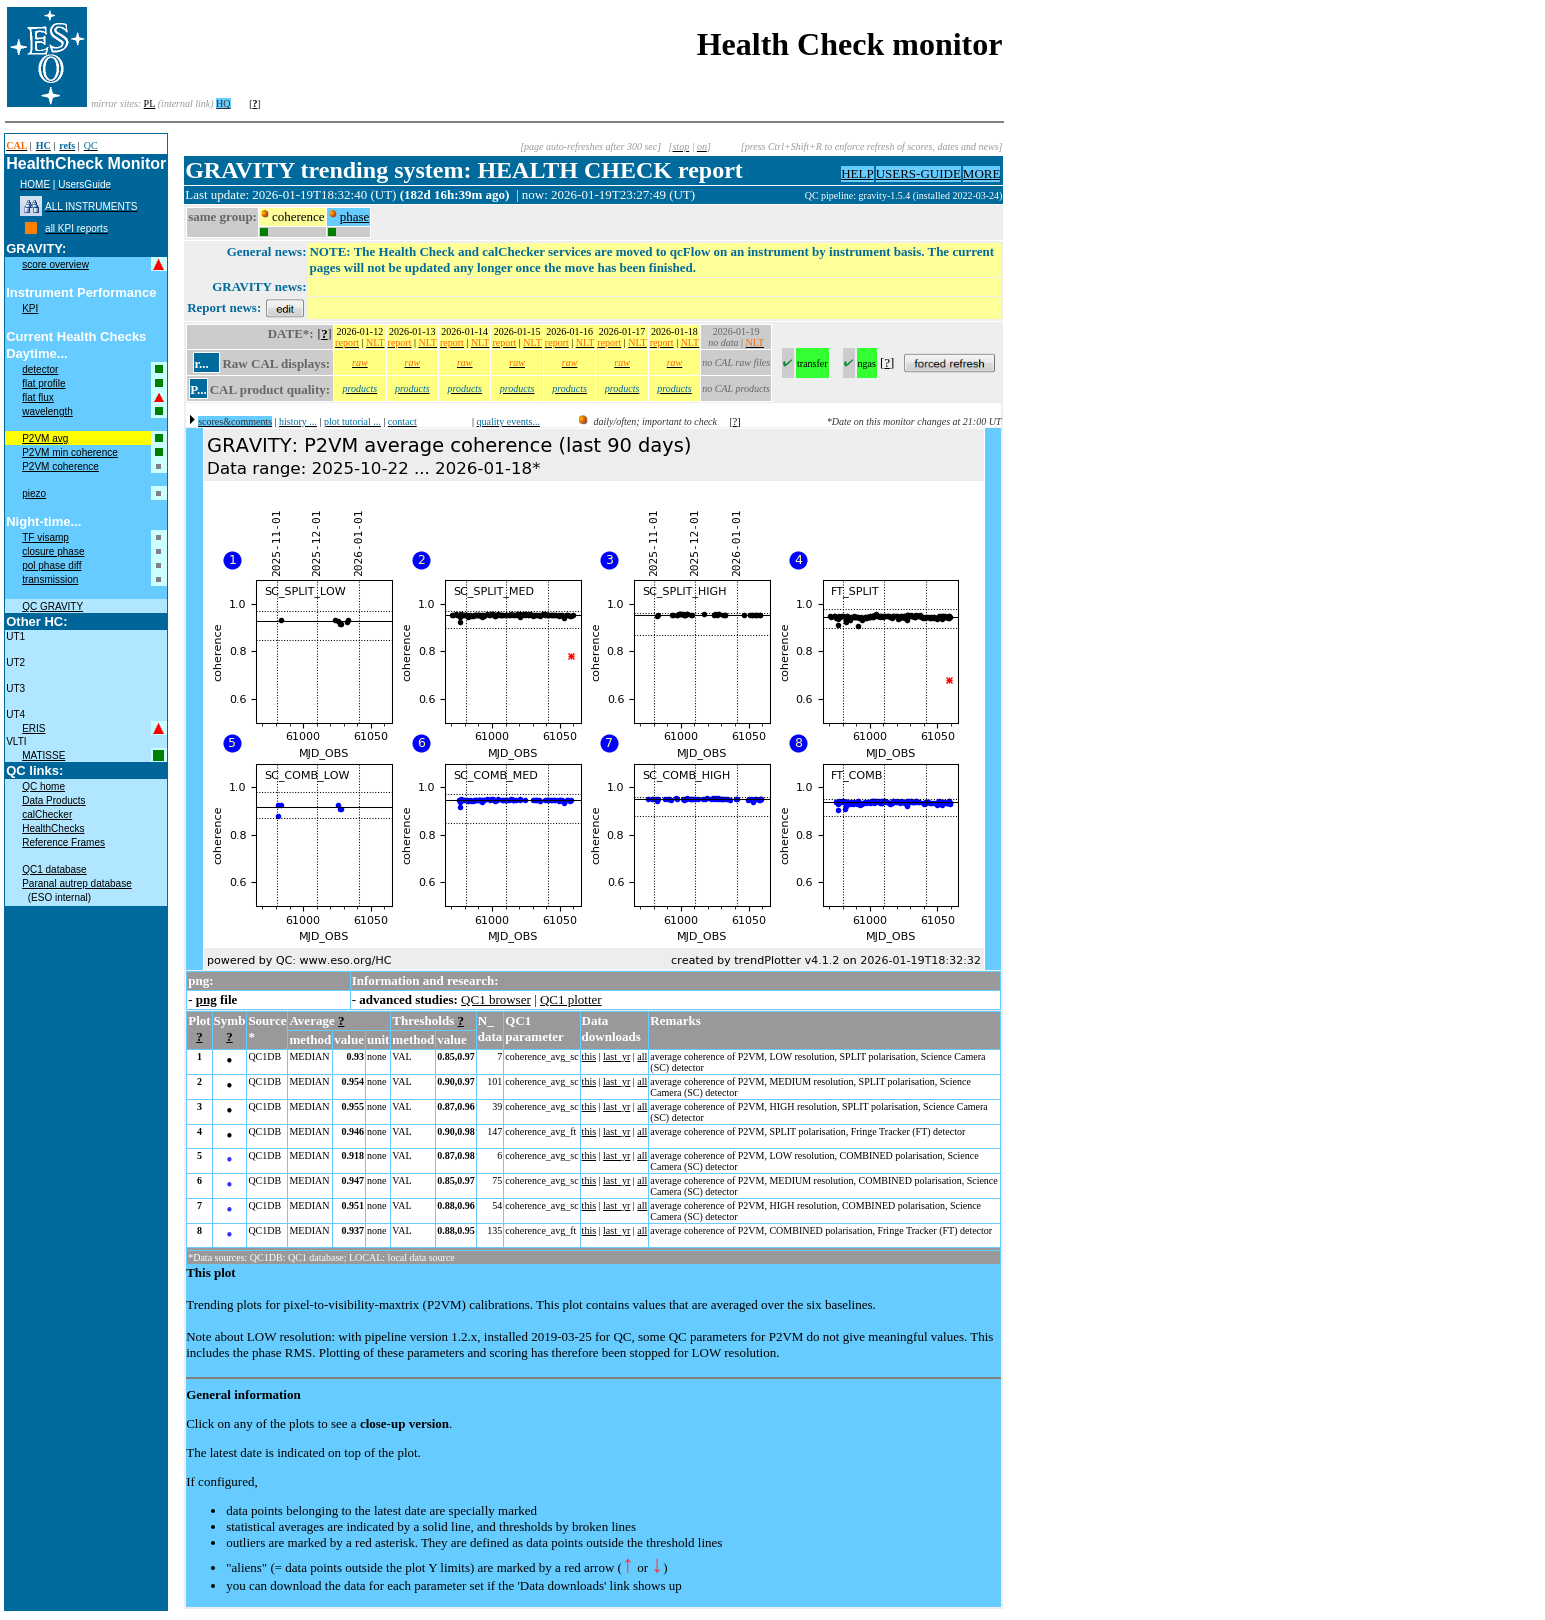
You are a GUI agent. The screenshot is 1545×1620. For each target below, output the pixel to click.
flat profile (43, 383)
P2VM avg (45, 438)
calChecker (47, 814)
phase (355, 216)
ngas (867, 363)
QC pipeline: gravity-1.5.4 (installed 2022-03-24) (904, 195)
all (642, 1056)
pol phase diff (51, 565)
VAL (401, 1056)
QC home (43, 786)
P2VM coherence (60, 466)
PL (150, 103)
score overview (55, 264)
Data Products (53, 800)
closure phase (53, 551)
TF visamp (45, 537)
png (206, 999)
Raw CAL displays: (276, 363)
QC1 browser (496, 999)
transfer (812, 363)
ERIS (33, 728)
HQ (223, 103)
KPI (30, 308)
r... (201, 363)
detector (40, 369)
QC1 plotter (571, 999)
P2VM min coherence (70, 452)
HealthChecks (53, 828)
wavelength (47, 411)
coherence (298, 216)
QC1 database (54, 869)
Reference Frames (63, 842)
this (589, 1056)
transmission (50, 579)
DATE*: (291, 333)
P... (198, 389)
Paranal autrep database (77, 883)
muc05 (790, 195)
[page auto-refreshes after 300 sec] (590, 146)
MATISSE (43, 755)
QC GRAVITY (52, 606)
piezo (34, 493)
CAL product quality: (270, 389)
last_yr (616, 1056)
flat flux (38, 397)
